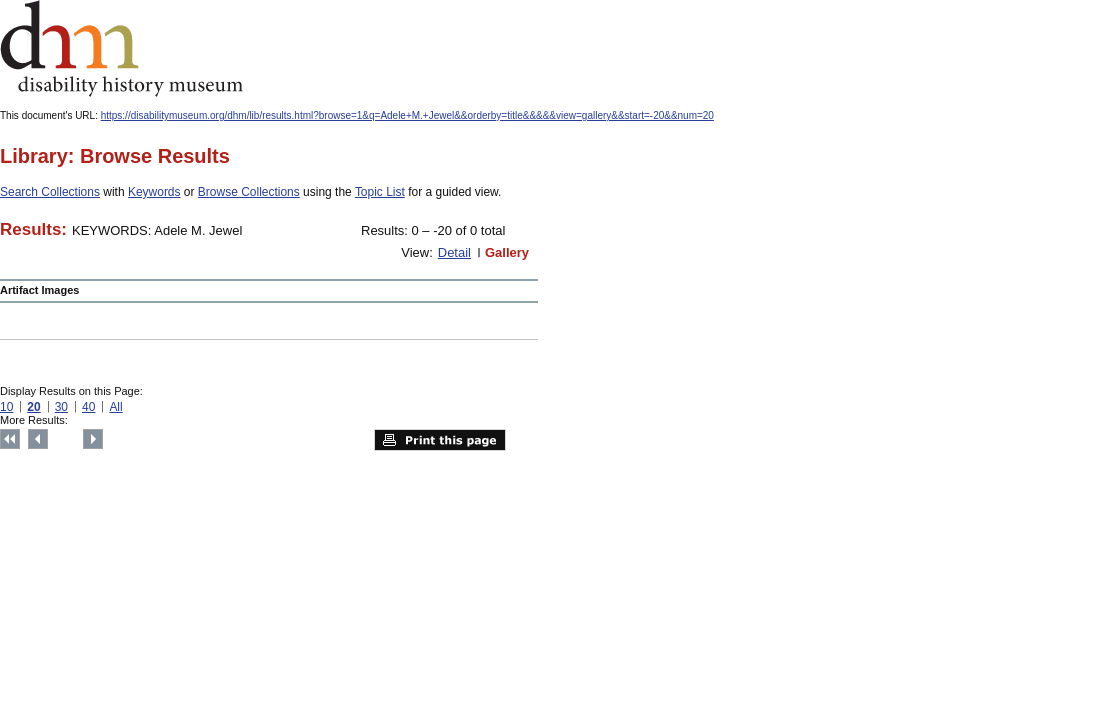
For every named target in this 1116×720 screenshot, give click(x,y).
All (115, 407)
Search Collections (50, 192)
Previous (38, 439)
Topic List (380, 192)
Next (93, 439)
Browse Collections (249, 192)
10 (6, 407)
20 (33, 407)
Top (10, 439)
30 (61, 407)
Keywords (154, 192)
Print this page (440, 440)
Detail (454, 252)
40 (88, 407)
